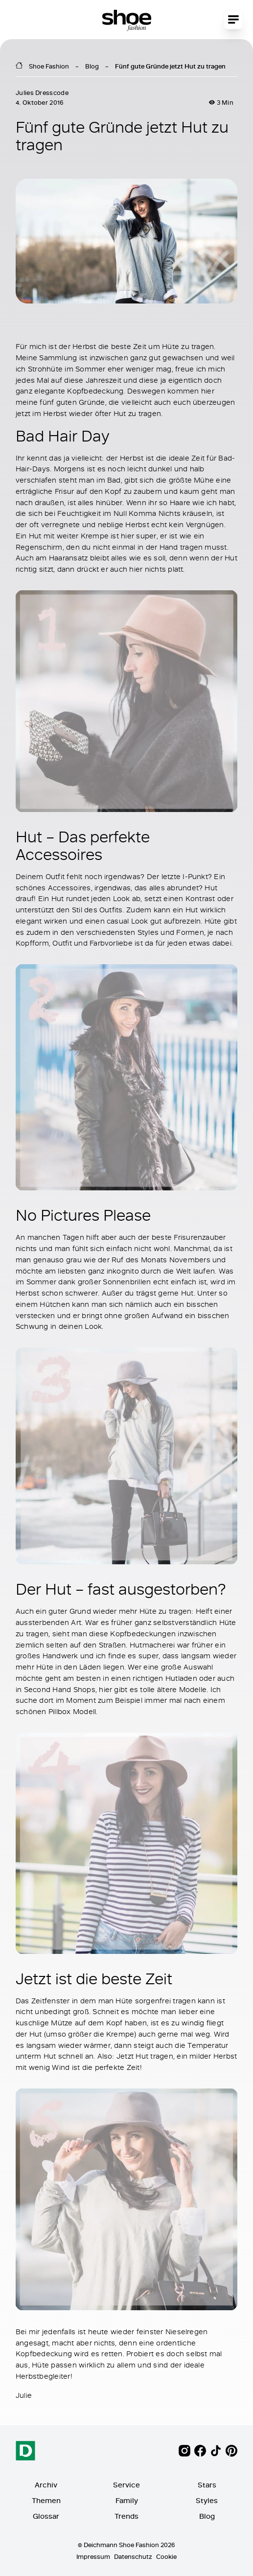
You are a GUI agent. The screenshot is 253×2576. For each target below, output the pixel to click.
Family (126, 2500)
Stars (207, 2485)
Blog (92, 66)
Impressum (93, 2556)
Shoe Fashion (49, 66)
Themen (46, 2500)
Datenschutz (133, 2556)
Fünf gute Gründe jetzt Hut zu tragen (170, 66)
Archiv (46, 2485)
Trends (126, 2516)
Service (126, 2485)
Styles (207, 2500)
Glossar (46, 2516)
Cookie (166, 2556)
